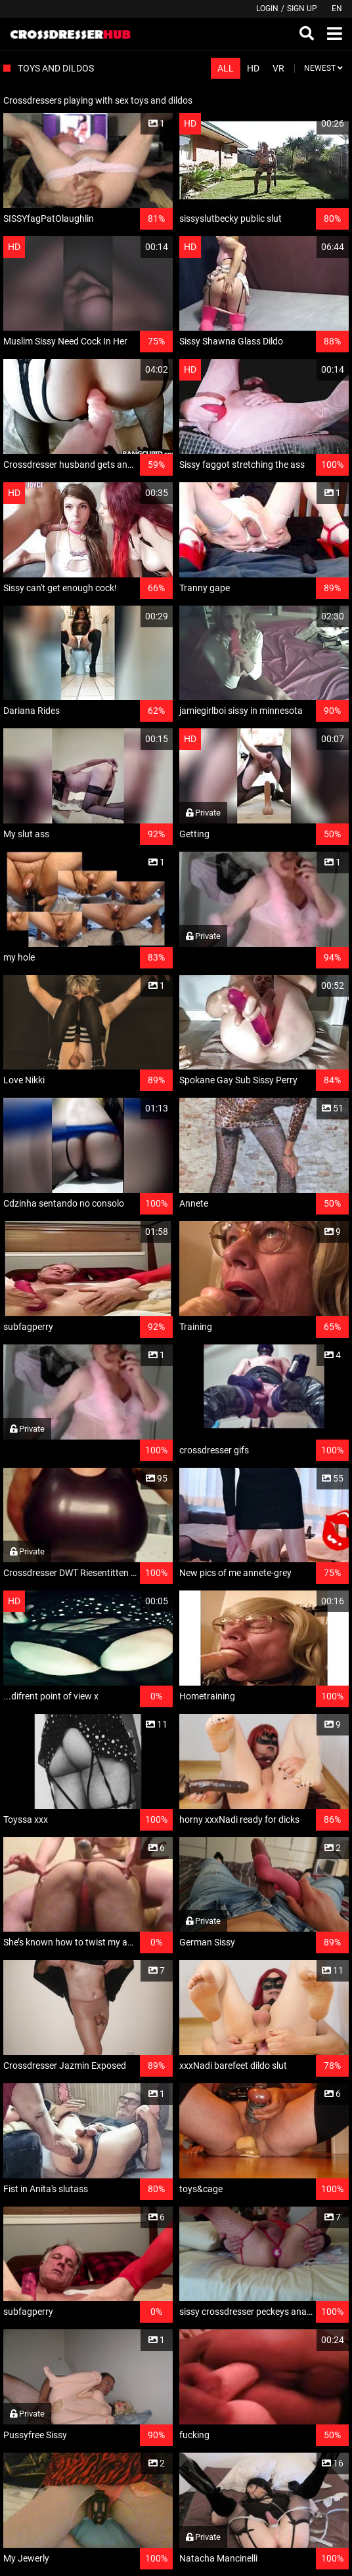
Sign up (302, 8)
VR (278, 68)
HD (253, 68)
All (225, 68)
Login (267, 8)
